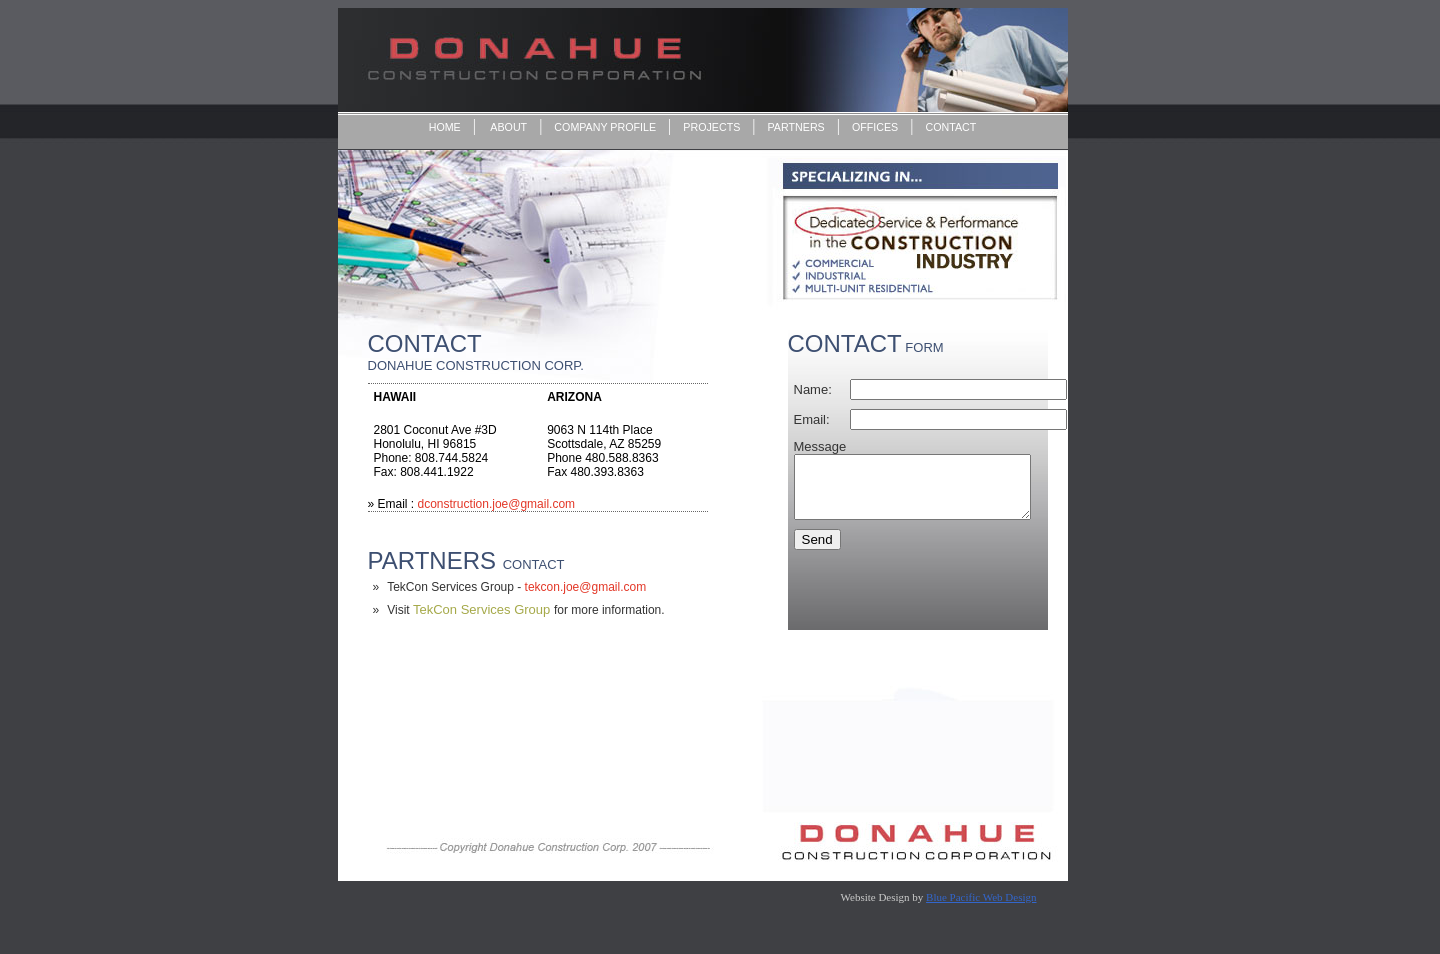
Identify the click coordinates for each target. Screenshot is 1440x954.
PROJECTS (711, 127)
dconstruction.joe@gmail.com (497, 504)
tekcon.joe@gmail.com (583, 587)
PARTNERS (796, 127)
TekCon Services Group (483, 609)
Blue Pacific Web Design (981, 897)
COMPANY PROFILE (605, 127)
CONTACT (950, 127)
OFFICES (875, 127)
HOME (445, 127)
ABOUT (507, 127)
